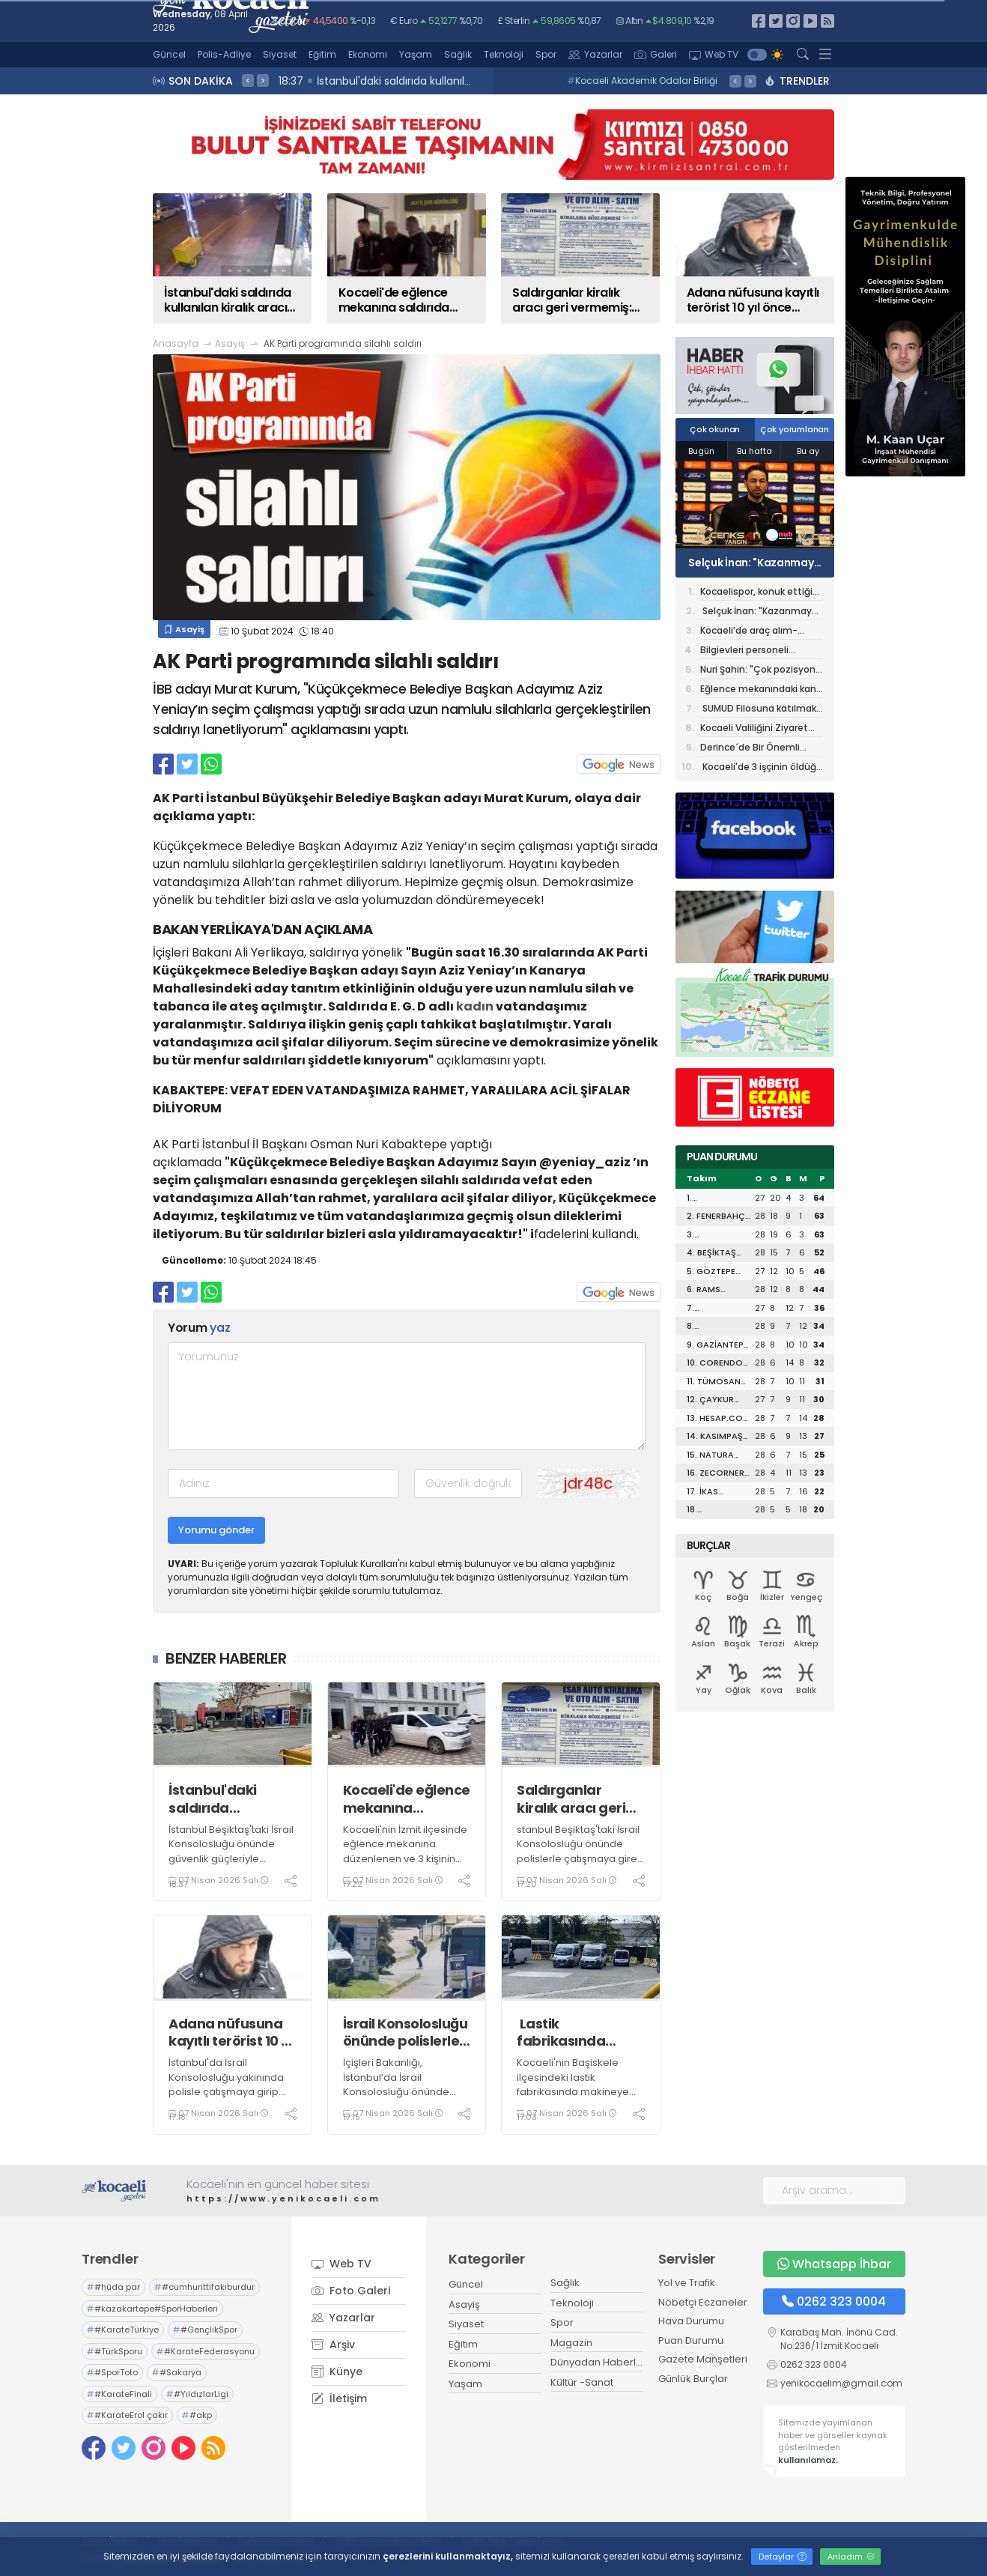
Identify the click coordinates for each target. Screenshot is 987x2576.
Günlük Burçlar (693, 2379)
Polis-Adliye (224, 54)
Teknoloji (503, 54)
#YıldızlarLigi (197, 2394)
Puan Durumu (690, 2340)
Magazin (571, 2343)
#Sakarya (176, 2372)
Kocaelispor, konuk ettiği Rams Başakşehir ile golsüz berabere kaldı (761, 593)
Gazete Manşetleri (702, 2359)
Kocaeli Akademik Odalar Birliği (642, 80)
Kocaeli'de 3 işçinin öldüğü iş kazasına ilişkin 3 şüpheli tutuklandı (761, 767)
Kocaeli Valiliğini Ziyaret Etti (754, 729)
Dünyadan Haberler (598, 2362)
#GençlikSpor (205, 2330)
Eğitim (322, 54)
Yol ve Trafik (686, 2283)
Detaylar (783, 2557)
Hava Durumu (691, 2321)
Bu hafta (754, 451)
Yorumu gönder (216, 1530)
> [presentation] (263, 80)
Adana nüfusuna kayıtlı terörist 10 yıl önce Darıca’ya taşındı (232, 2032)
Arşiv (333, 2344)
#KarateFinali (119, 2394)
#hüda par (113, 2287)
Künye (337, 2371)
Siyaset (280, 54)
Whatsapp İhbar (834, 2264)
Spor (545, 54)
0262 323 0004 (834, 2301)
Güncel (169, 54)
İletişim (339, 2398)
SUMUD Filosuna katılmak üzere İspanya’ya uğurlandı (758, 710)
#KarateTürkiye (123, 2330)
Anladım (851, 2557)
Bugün (701, 451)
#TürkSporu (114, 2351)
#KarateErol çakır (127, 2415)
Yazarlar (595, 54)
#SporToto (112, 2372)
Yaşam (415, 54)
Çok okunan (715, 429)
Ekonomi (367, 54)
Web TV (713, 54)
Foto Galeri (351, 2290)
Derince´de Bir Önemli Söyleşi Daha (750, 749)
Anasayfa (175, 343)
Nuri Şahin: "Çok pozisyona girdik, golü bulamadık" (761, 671)
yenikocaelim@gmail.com (841, 2383)
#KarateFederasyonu (206, 2351)
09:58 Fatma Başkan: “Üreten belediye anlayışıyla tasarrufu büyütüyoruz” (472, 80)
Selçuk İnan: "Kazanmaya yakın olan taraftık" (754, 562)
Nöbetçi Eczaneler (702, 2302)
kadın (474, 1006)
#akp (197, 2415)
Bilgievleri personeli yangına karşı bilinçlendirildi (744, 651)
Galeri (655, 54)
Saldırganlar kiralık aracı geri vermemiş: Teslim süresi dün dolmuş (578, 1798)
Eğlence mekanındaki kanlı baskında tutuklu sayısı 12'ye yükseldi (760, 690)
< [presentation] (248, 80)
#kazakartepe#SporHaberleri (152, 2309)
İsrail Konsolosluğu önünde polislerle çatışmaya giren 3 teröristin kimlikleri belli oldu (406, 2032)
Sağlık (458, 54)
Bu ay (808, 451)
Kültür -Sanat (581, 2382)
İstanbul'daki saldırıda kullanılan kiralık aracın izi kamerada (223, 1798)
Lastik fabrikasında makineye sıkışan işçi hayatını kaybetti (575, 2032)
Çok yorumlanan (794, 429)
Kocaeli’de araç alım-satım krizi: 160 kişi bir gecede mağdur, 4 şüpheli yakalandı (760, 632)
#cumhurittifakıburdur (204, 2287)
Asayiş (230, 343)
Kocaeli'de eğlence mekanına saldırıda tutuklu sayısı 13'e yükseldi (406, 1798)
